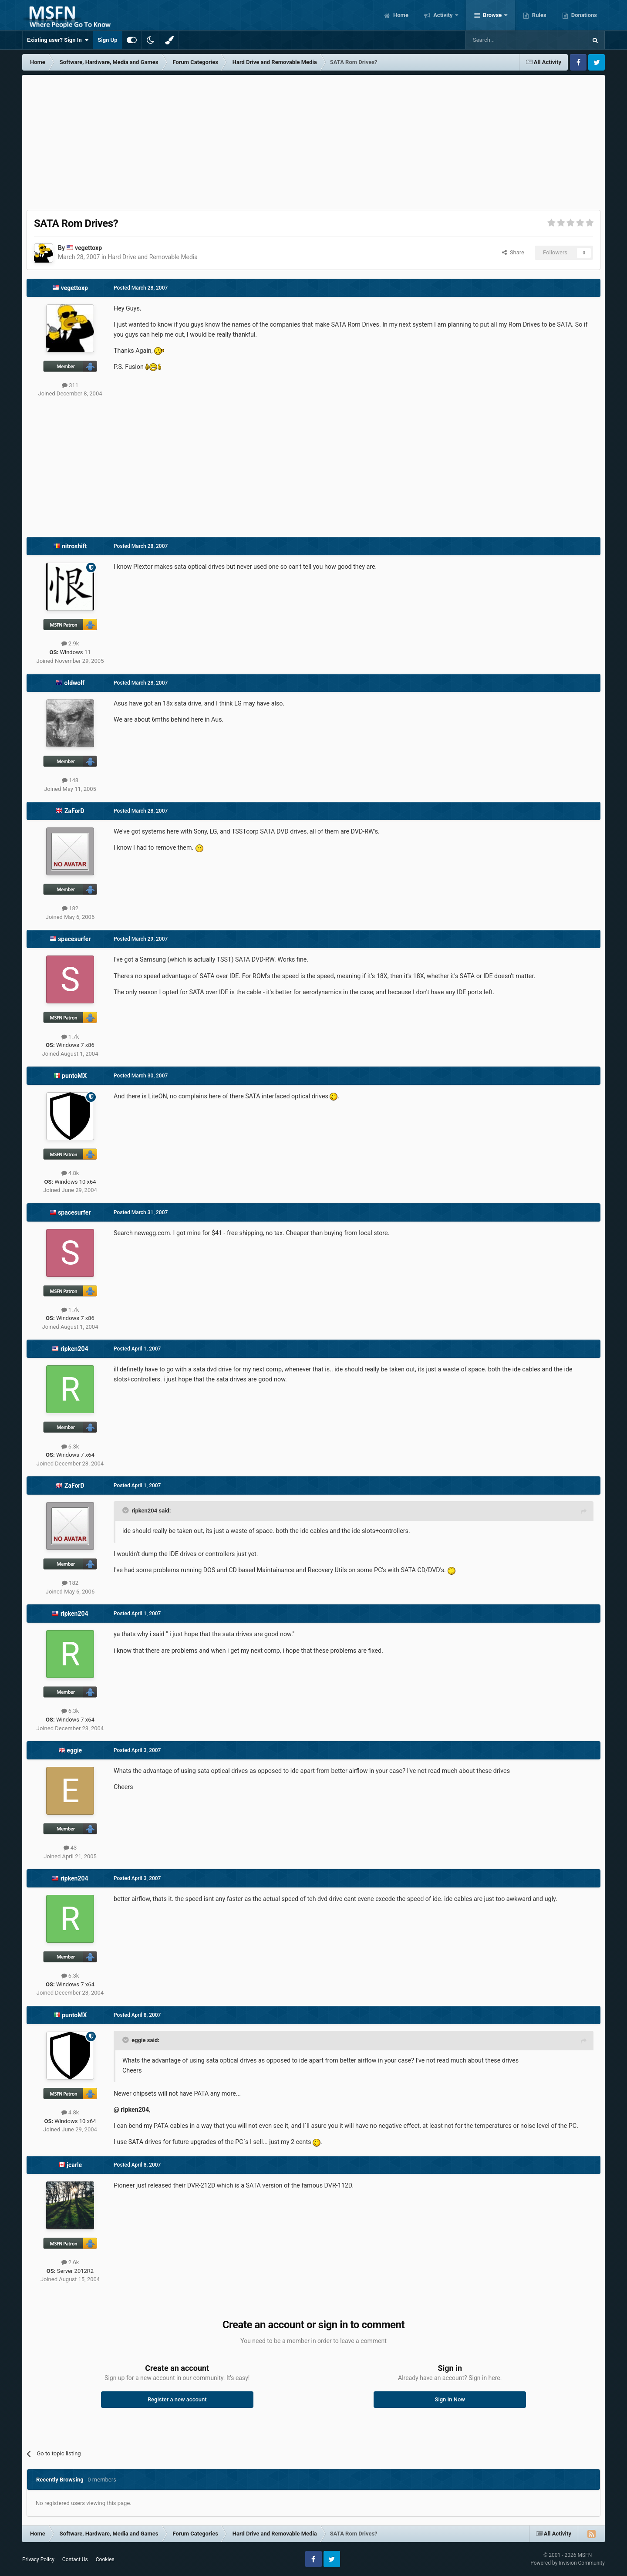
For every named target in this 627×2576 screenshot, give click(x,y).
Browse (492, 15)
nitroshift (74, 546)
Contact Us (75, 2559)
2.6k (70, 2262)
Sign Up (107, 40)
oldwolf (74, 682)
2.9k (70, 643)
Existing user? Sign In (57, 40)
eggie (74, 1750)
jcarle (74, 2164)
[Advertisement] (313, 140)
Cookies (105, 2559)
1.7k (70, 1036)
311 (70, 385)
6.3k (70, 1446)
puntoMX (74, 1075)
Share (513, 252)
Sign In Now (450, 2399)
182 (70, 908)
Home (400, 15)
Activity (443, 15)
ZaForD (74, 810)
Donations (583, 15)
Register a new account (177, 2399)
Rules (538, 15)
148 (70, 780)
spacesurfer (74, 938)
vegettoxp (88, 247)
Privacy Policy (38, 2559)
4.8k (70, 1173)
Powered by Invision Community (567, 2563)
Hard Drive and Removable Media (153, 256)
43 (70, 1847)
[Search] (505, 40)
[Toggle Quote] (126, 1510)
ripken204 (74, 1348)
